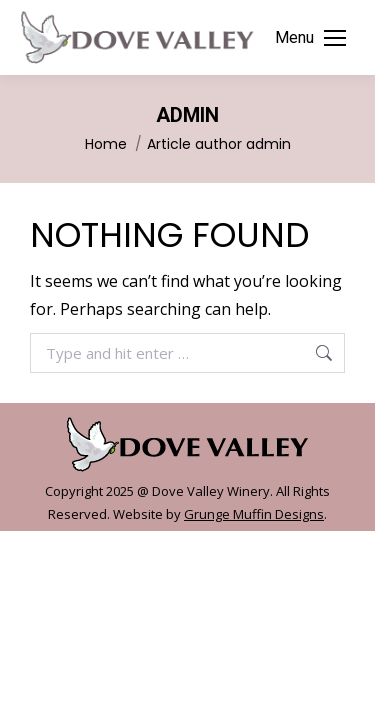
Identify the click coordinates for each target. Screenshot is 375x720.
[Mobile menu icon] (310, 38)
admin (187, 115)
